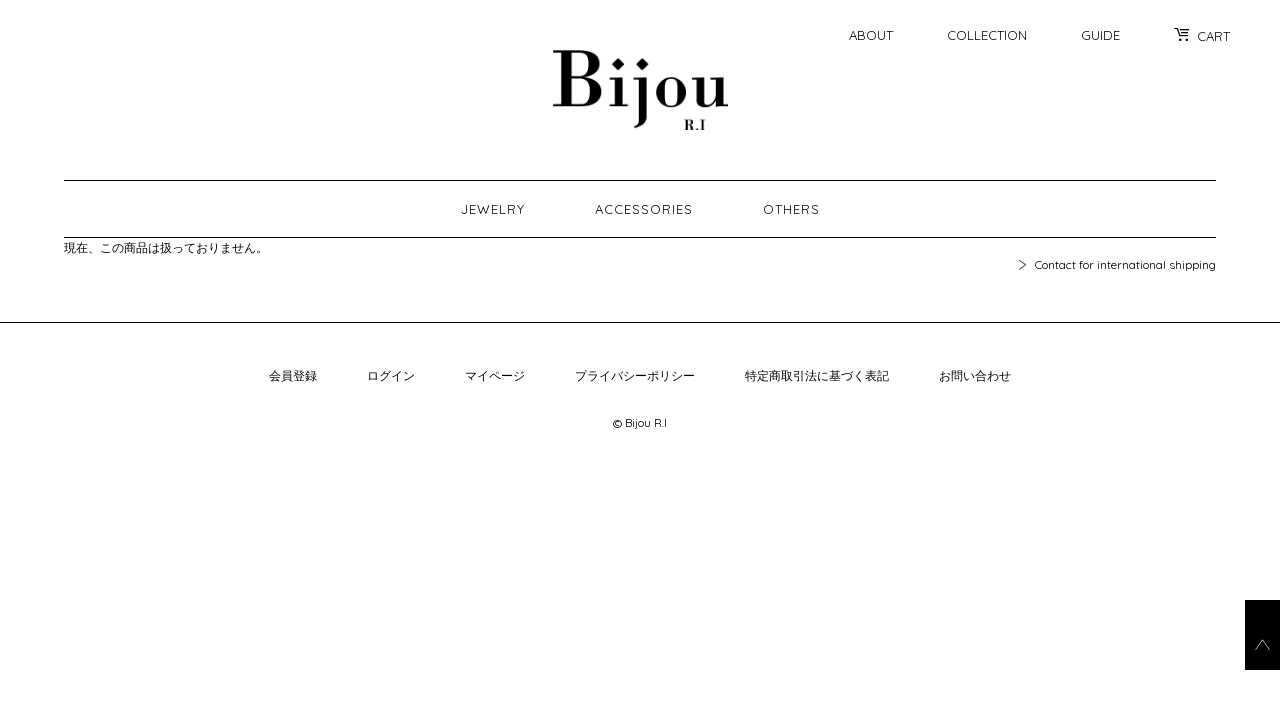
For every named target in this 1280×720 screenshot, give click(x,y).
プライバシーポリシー (635, 375)
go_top (1262, 635)
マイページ (495, 375)
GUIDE (1100, 35)
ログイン (391, 375)
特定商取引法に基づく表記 (817, 375)
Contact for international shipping (1125, 264)
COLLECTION (987, 35)
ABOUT (871, 35)
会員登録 (293, 375)
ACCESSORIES (644, 209)
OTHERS (791, 209)
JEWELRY (493, 209)
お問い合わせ (975, 375)
